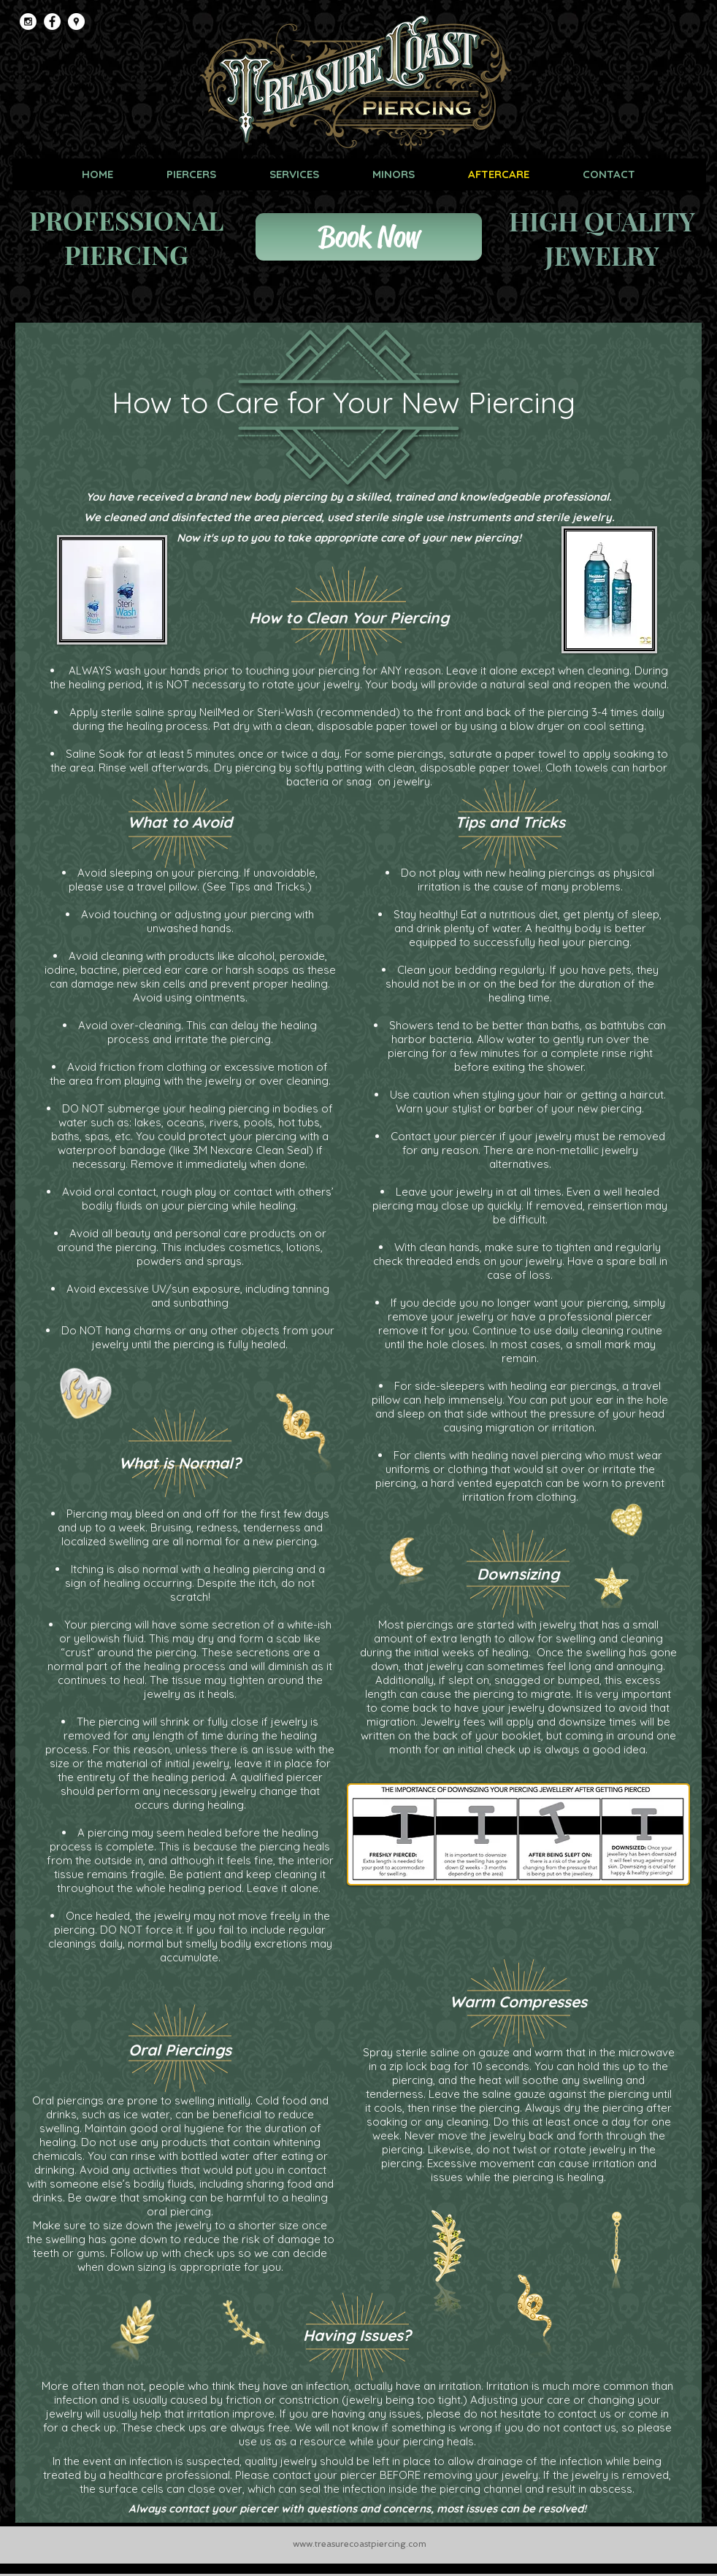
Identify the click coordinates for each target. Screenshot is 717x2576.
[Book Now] (369, 237)
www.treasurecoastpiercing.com (359, 2544)
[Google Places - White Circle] (76, 21)
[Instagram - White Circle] (28, 21)
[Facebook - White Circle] (52, 21)
